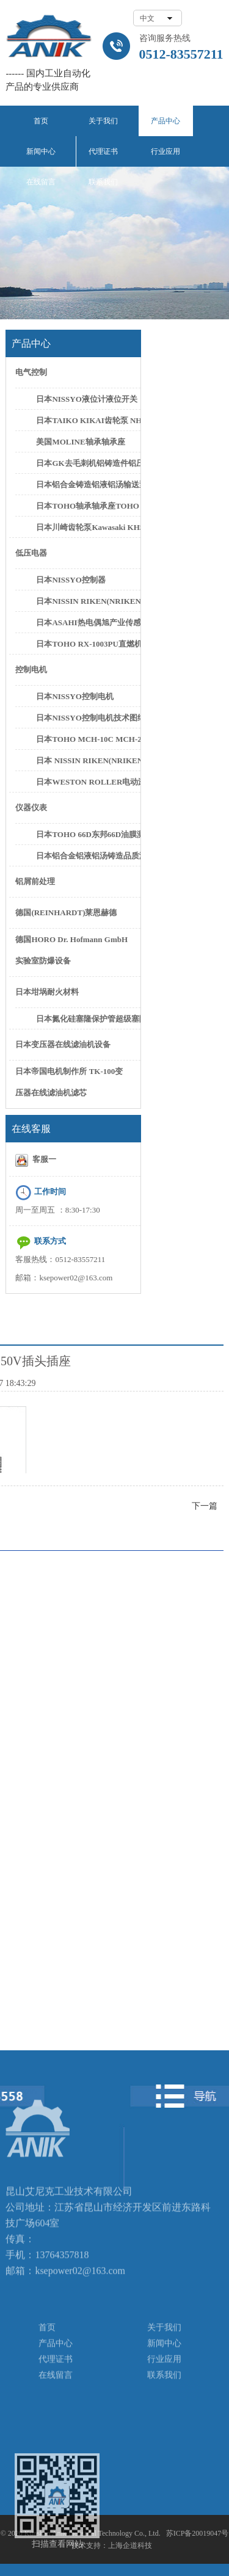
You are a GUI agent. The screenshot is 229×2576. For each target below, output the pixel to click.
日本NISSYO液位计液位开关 (86, 399)
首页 (41, 121)
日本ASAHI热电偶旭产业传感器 (87, 622)
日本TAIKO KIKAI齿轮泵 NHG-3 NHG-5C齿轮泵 (87, 420)
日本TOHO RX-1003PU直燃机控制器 (87, 643)
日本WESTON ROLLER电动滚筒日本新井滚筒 (87, 781)
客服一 (35, 1160)
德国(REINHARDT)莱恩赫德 (66, 912)
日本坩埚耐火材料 (47, 991)
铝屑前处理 (35, 881)
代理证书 (103, 151)
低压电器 (31, 552)
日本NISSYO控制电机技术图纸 (87, 717)
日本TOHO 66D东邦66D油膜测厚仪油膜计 (87, 834)
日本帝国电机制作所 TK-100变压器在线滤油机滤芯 (69, 1082)
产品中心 (165, 121)
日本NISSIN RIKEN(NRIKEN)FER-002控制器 (87, 601)
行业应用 (165, 151)
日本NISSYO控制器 (70, 579)
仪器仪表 (31, 807)
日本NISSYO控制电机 (74, 696)
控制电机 (31, 669)
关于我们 (103, 121)
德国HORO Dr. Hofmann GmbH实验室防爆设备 (71, 950)
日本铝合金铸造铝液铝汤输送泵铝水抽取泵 (87, 484)
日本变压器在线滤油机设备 (63, 1044)
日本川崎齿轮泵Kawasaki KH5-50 (87, 527)
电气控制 (31, 372)
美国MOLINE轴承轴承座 (80, 441)
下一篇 (204, 1506)
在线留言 (41, 182)
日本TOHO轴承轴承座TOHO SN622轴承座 (87, 505)
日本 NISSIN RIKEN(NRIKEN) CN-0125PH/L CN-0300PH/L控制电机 (87, 760)
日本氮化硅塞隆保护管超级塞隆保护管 (87, 1018)
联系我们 (103, 182)
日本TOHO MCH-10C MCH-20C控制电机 (87, 739)
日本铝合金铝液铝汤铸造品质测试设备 (87, 855)
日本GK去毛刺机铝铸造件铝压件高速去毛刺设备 (87, 463)
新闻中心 (41, 151)
